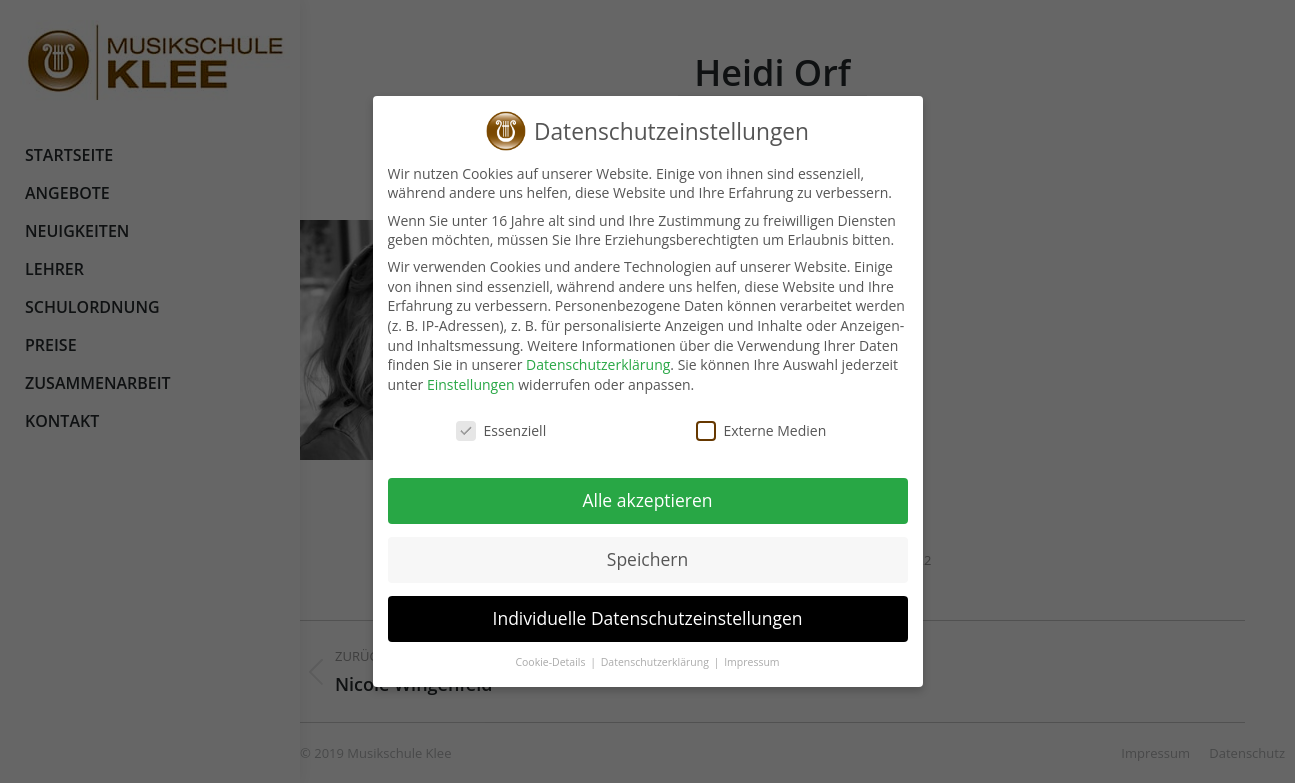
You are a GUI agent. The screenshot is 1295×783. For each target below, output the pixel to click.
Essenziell (487, 430)
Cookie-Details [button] (538, 662)
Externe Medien (747, 430)
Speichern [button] (633, 559)
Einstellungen (457, 384)
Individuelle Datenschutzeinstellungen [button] (634, 618)
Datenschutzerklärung (585, 364)
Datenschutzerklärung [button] (642, 662)
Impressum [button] (738, 662)
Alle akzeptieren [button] (634, 500)
